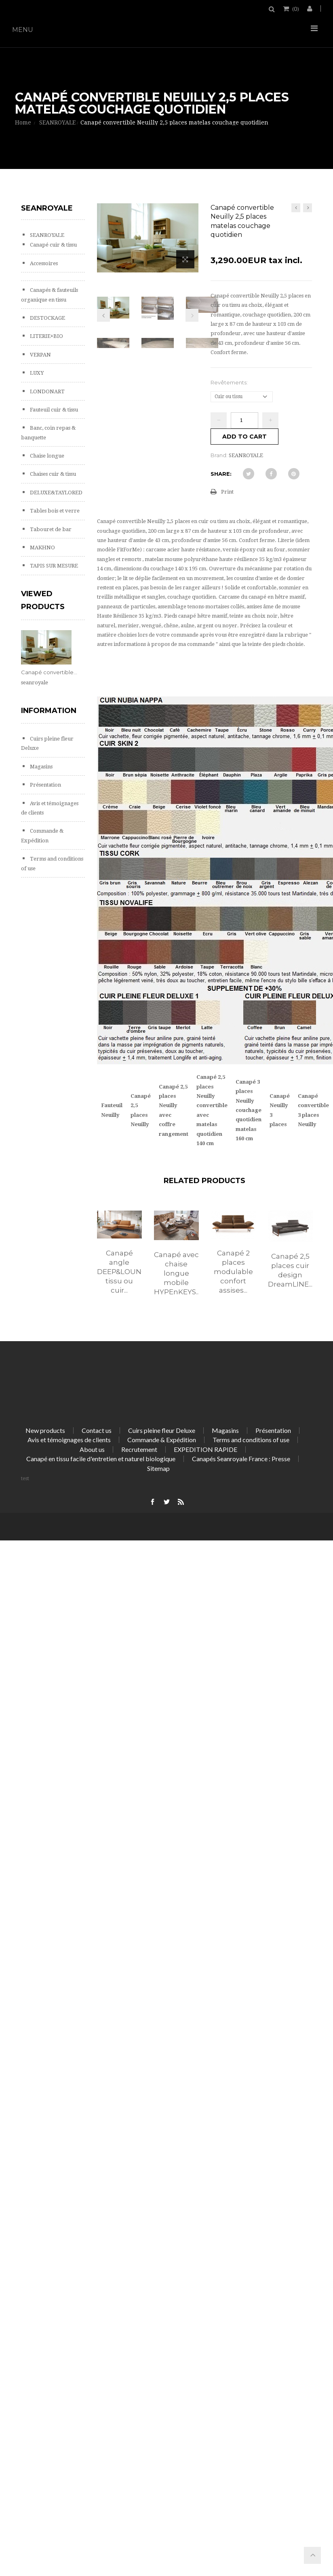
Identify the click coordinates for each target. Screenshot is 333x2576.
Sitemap (158, 1468)
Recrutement (139, 1449)
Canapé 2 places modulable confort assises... (233, 1271)
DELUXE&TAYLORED (55, 492)
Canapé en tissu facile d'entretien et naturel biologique (100, 1458)
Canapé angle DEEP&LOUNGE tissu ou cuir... (119, 1271)
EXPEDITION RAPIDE (205, 1449)
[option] (119, 1261)
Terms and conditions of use (251, 1439)
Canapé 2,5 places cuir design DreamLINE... (290, 1270)
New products (45, 1430)
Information (48, 710)
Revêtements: (230, 382)
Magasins (41, 767)
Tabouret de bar (50, 529)
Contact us (97, 1430)
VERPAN (40, 355)
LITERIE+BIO (46, 336)
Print (227, 492)
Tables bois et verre (54, 511)
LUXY (36, 373)
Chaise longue (46, 456)
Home (23, 122)
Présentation (45, 785)
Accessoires (43, 263)
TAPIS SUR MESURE (53, 566)
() (295, 8)
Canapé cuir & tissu (53, 245)
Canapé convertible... (49, 672)
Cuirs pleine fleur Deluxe (161, 1430)
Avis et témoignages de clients (69, 1439)
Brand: (219, 455)
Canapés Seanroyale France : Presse (241, 1458)
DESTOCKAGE (47, 318)
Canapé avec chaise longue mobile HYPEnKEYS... (176, 1273)
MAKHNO (42, 547)
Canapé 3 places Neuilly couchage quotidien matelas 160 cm (248, 1110)
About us (92, 1449)
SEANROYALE (46, 235)
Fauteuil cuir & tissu (53, 410)
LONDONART (47, 391)
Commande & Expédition (161, 1439)
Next (191, 315)
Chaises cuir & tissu (52, 474)
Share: (221, 473)
